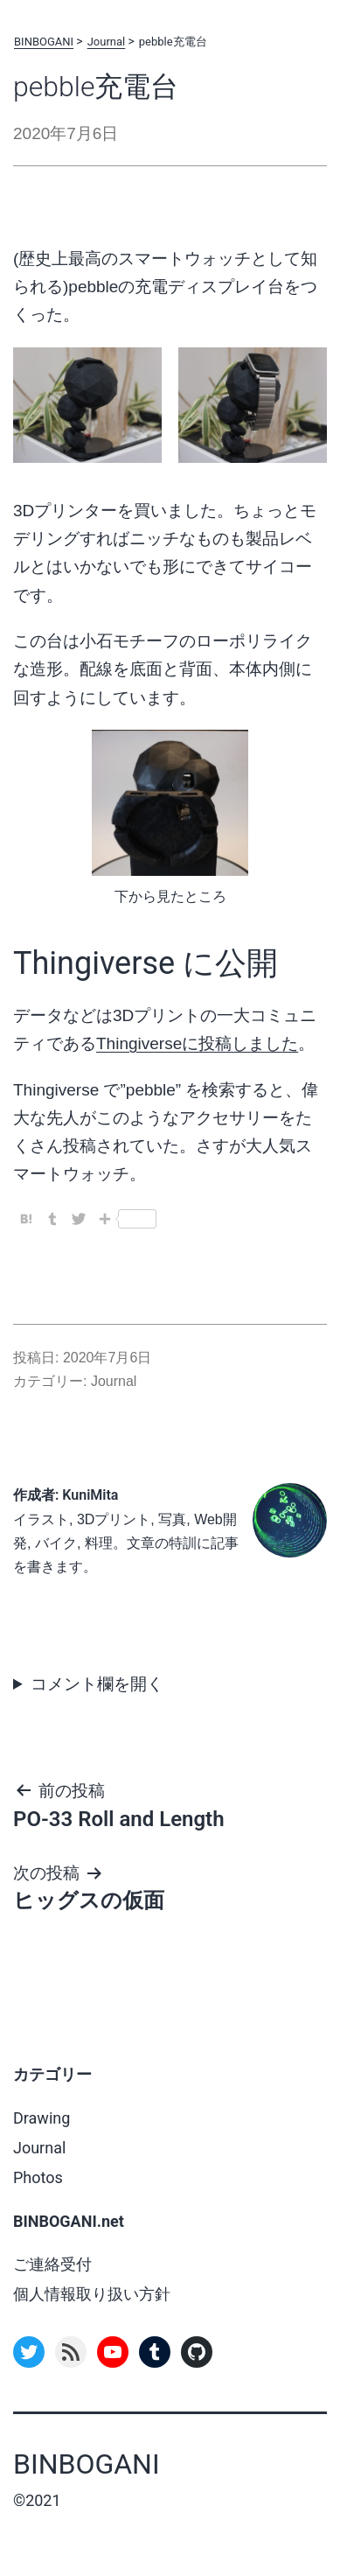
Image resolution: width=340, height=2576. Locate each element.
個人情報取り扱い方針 (91, 2294)
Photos (38, 2177)
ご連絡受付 (52, 2264)
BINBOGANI (43, 41)
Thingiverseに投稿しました (197, 1043)
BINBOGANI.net (68, 2221)
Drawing (41, 2118)
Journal (106, 41)
